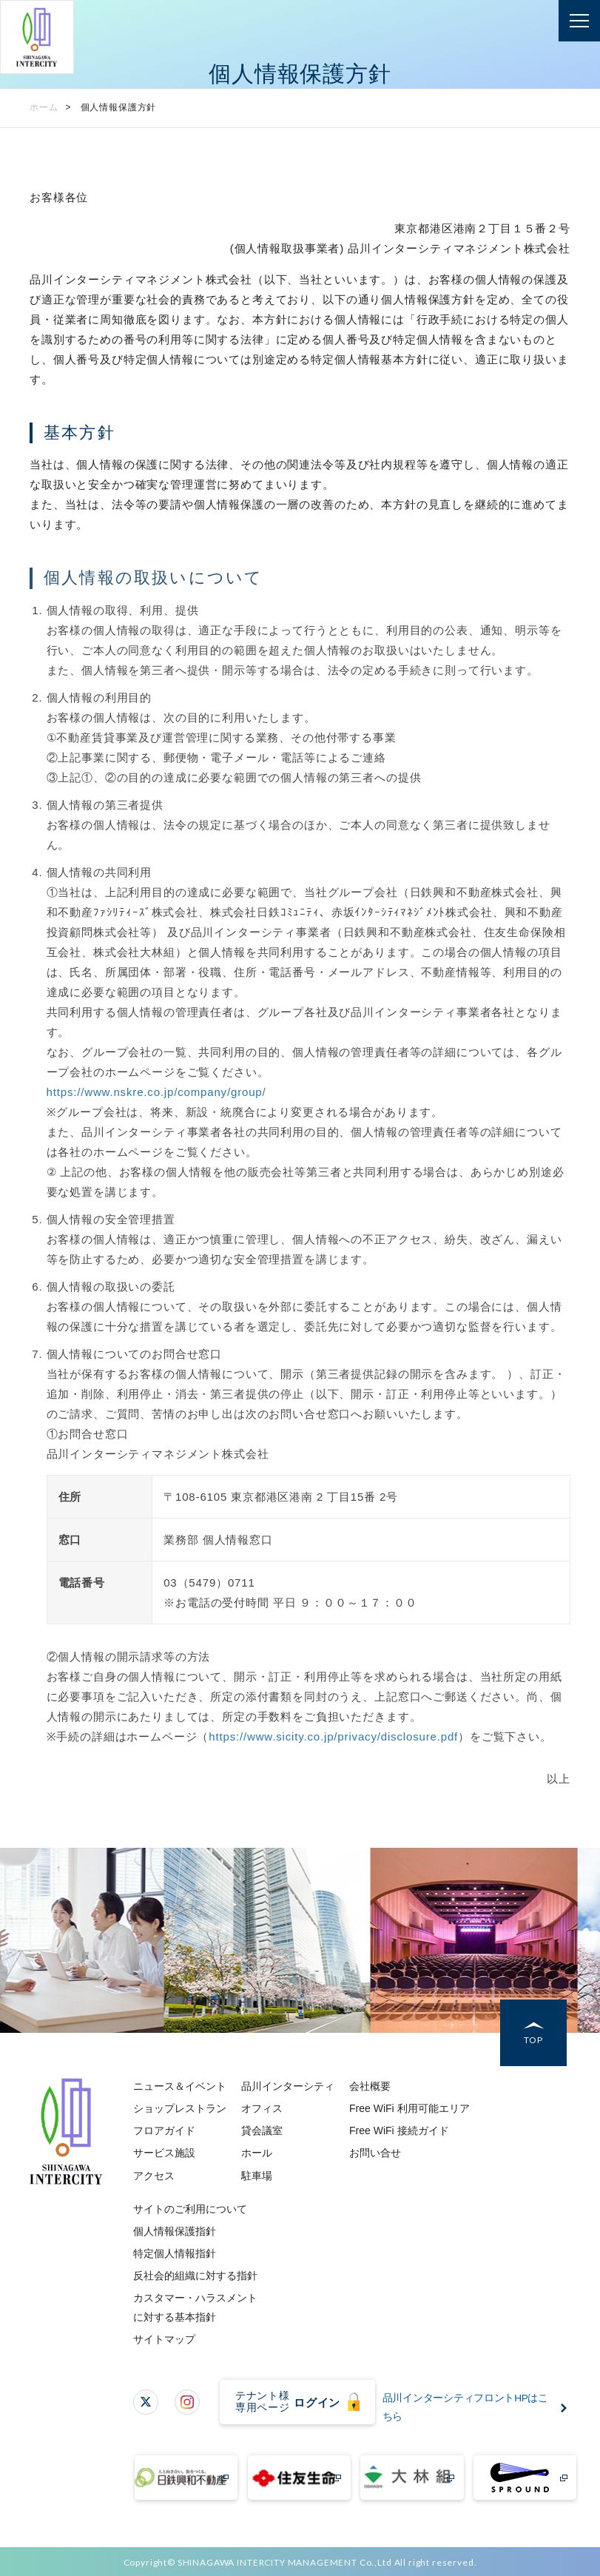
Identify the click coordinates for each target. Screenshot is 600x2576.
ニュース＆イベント (179, 2086)
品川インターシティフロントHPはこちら (470, 2407)
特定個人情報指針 (174, 2253)
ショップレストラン (179, 2108)
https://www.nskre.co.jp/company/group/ (156, 1092)
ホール (256, 2153)
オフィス (262, 2108)
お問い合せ (375, 2153)
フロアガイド (164, 2130)
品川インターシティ (287, 2086)
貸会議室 (262, 2130)
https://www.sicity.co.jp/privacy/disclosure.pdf (333, 1736)
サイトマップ (164, 2339)
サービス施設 (164, 2153)
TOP (533, 2040)
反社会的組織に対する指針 (195, 2275)
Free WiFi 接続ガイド (399, 2130)
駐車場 (256, 2176)
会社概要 (370, 2086)
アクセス (154, 2176)
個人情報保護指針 (174, 2231)
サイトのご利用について (190, 2209)
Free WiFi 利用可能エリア (409, 2108)
